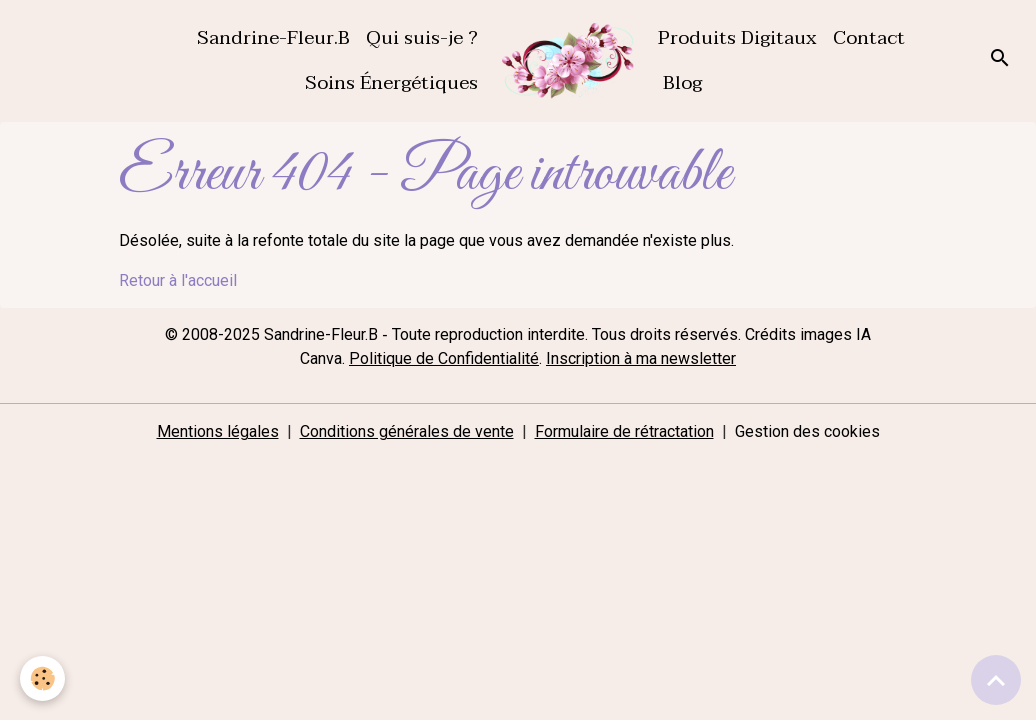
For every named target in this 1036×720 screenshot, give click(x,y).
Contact (869, 37)
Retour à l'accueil (178, 280)
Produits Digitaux (737, 37)
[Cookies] (42, 678)
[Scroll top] (996, 680)
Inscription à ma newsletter (641, 358)
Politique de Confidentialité (444, 358)
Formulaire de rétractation (624, 431)
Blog (680, 82)
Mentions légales (218, 431)
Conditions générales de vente (407, 431)
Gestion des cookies (807, 431)
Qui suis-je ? (422, 37)
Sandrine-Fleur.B (271, 37)
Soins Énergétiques (389, 82)
